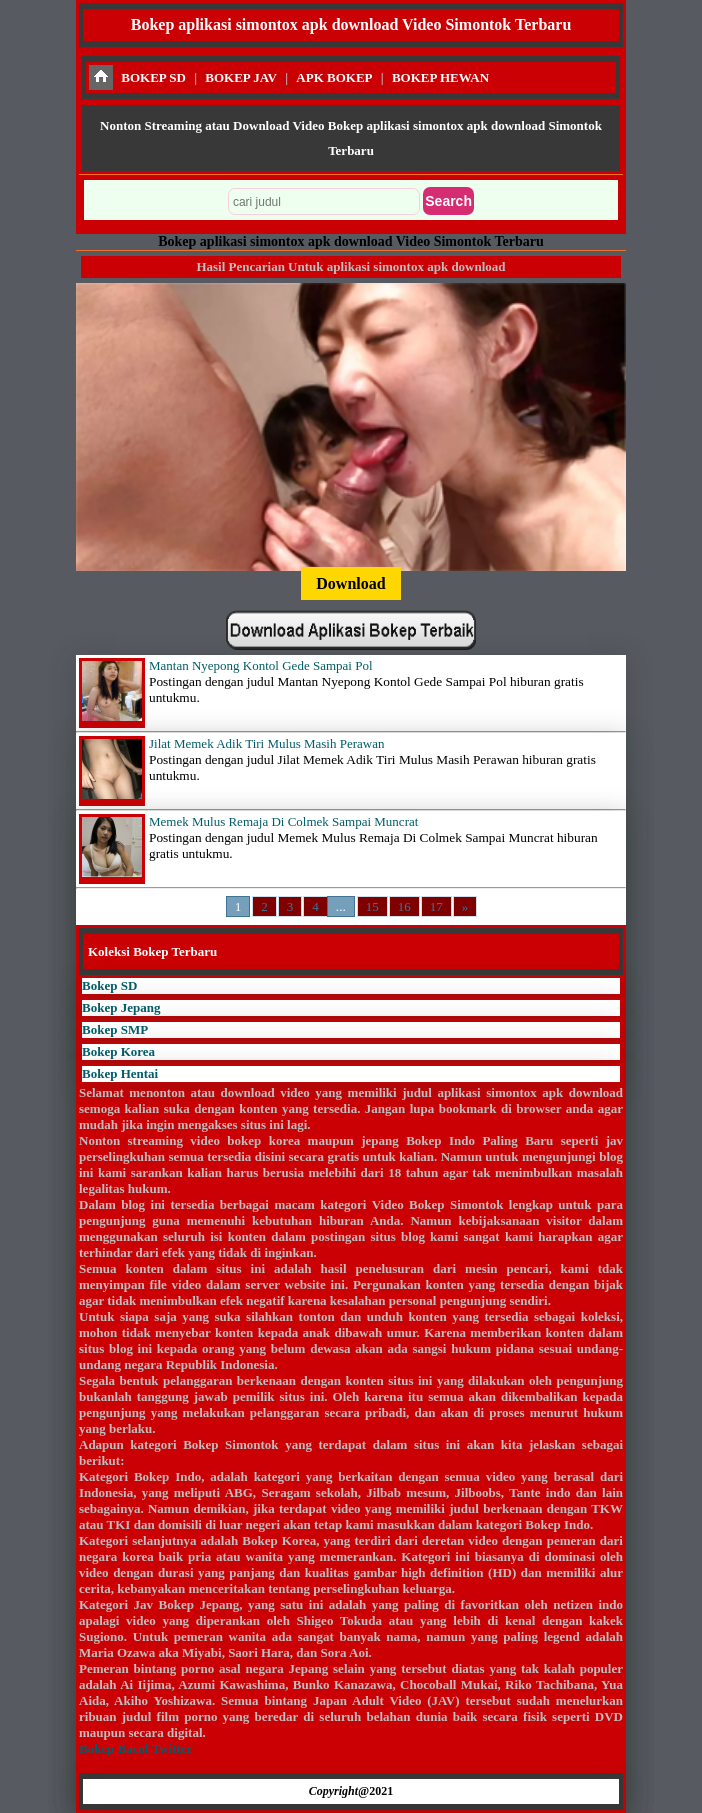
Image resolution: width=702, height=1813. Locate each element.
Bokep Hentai (120, 1073)
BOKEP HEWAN (440, 77)
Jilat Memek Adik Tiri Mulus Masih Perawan (266, 743)
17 (436, 906)
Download (350, 583)
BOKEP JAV (241, 77)
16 (404, 906)
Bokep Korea (118, 1051)
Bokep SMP (115, 1029)
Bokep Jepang (121, 1007)
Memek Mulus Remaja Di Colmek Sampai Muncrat (283, 821)
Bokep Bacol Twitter (135, 1748)
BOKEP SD (153, 77)
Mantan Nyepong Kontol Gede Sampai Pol (261, 665)
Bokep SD (109, 985)
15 (372, 906)
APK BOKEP (334, 77)
